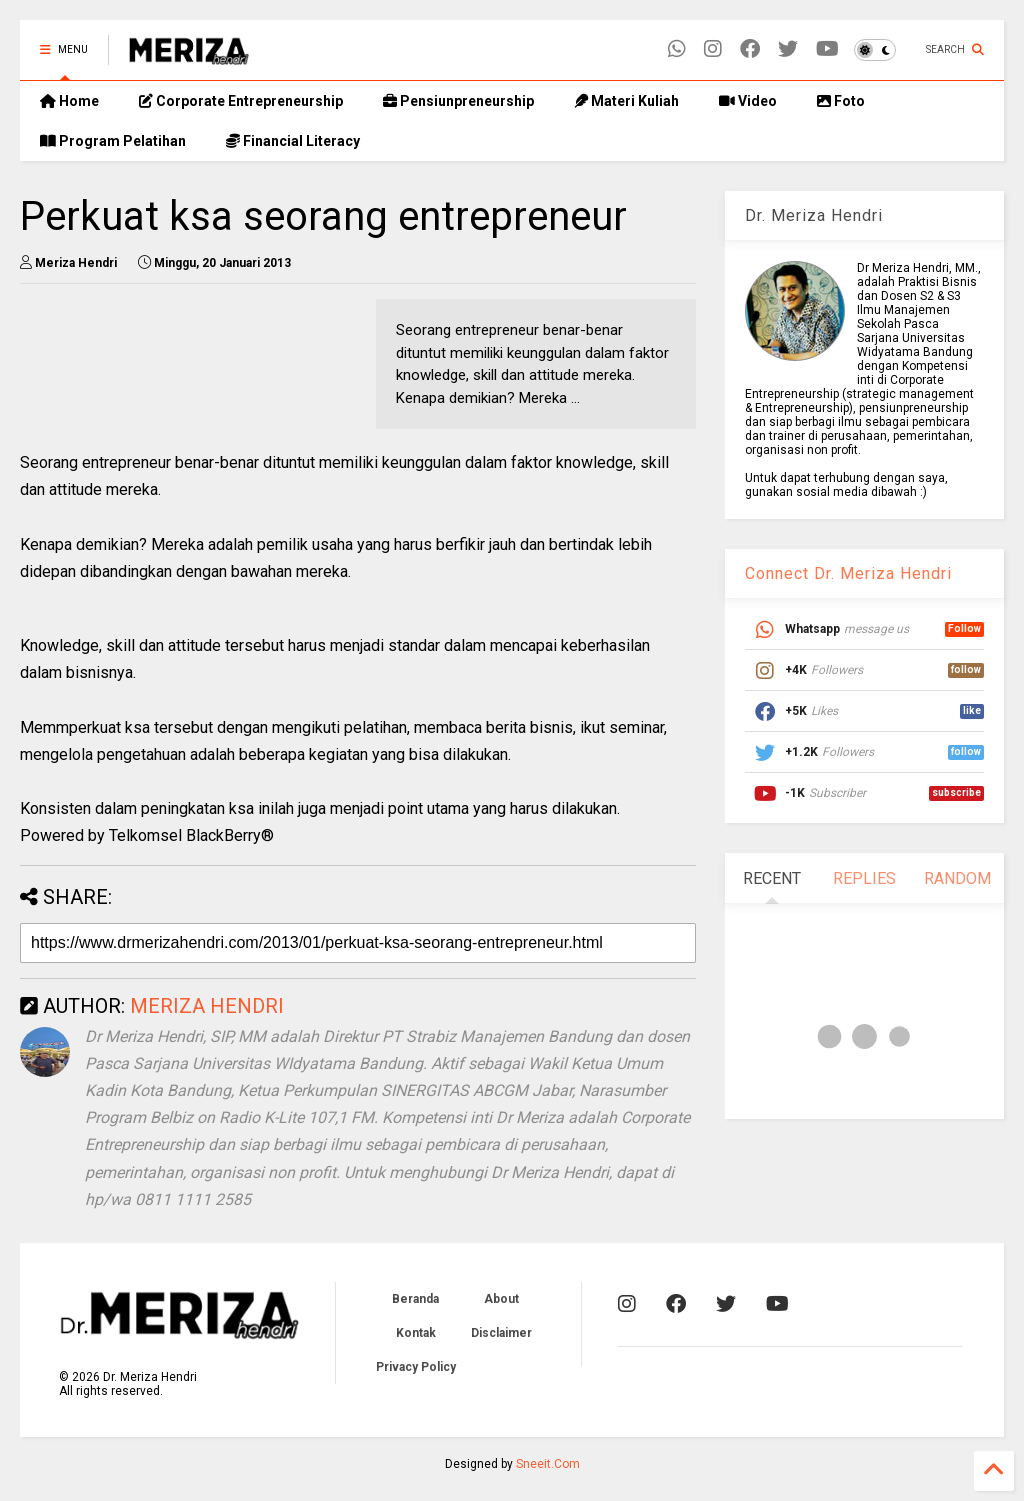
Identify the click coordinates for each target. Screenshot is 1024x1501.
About (501, 1299)
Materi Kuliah (626, 101)
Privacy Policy (416, 1367)
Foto (841, 101)
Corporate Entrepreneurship (241, 101)
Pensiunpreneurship (458, 101)
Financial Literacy (293, 141)
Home (69, 101)
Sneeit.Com (548, 1464)
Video (748, 101)
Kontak (416, 1333)
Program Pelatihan (113, 141)
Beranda (415, 1299)
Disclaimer (501, 1333)
